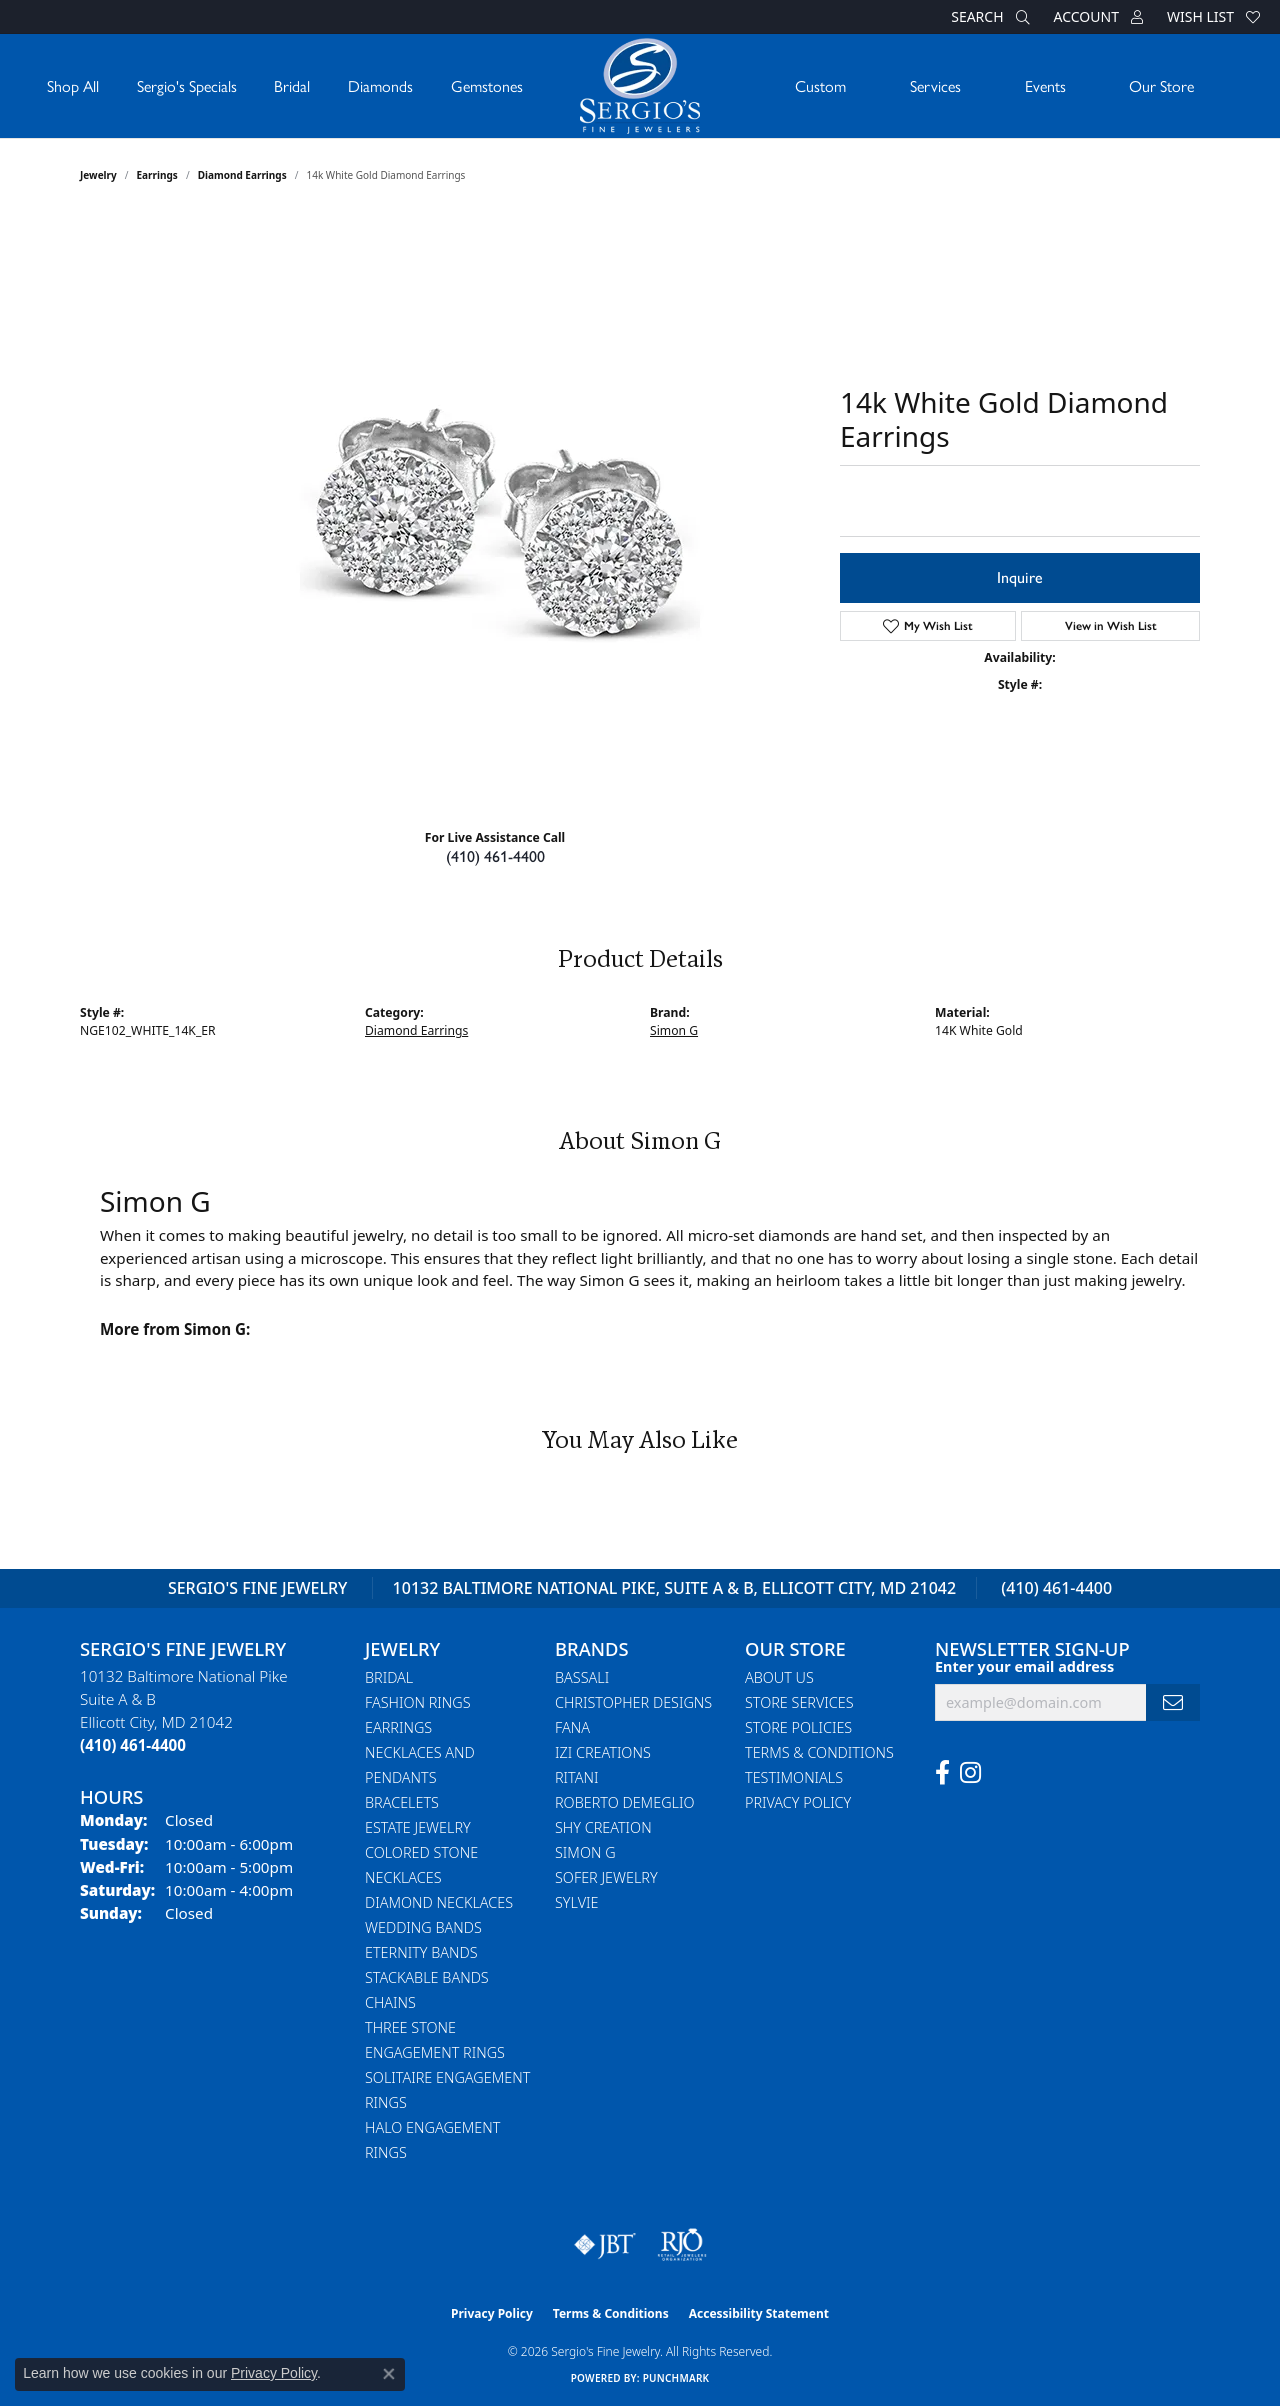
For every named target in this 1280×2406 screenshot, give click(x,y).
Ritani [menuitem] (576, 1777)
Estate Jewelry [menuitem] (418, 1827)
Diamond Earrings (242, 175)
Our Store (1161, 85)
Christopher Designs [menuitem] (633, 1702)
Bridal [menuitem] (389, 1677)
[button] (988, 17)
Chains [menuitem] (390, 2002)
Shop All (73, 85)
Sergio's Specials (187, 85)
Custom (820, 85)
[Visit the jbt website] (605, 2245)
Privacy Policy (798, 1802)
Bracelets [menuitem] (402, 1802)
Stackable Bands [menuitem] (427, 1977)
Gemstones (487, 85)
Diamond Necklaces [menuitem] (439, 1902)
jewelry (98, 175)
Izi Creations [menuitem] (603, 1752)
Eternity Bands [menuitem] (421, 1952)
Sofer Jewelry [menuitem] (606, 1877)
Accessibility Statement (759, 2313)
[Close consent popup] (389, 2374)
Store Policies (798, 1727)
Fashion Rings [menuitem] (418, 1702)
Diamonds (380, 85)
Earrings (157, 175)
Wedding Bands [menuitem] (423, 1927)
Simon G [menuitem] (585, 1852)
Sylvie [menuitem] (576, 1902)
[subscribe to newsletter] (1173, 1702)
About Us (779, 1677)
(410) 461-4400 (495, 856)
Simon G (674, 1030)
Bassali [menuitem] (582, 1677)
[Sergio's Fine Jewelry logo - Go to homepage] (640, 86)
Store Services (799, 1702)
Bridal (292, 85)
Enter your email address (1024, 1666)
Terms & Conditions (819, 1752)
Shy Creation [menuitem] (603, 1827)
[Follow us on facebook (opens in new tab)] (942, 1773)
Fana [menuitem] (572, 1727)
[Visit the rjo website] (682, 2245)
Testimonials (794, 1777)
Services (935, 85)
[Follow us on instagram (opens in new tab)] (970, 1773)
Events (1045, 85)
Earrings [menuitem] (398, 1727)
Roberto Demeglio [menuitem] (624, 1802)
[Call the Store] (133, 1745)
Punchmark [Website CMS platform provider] (676, 2378)
